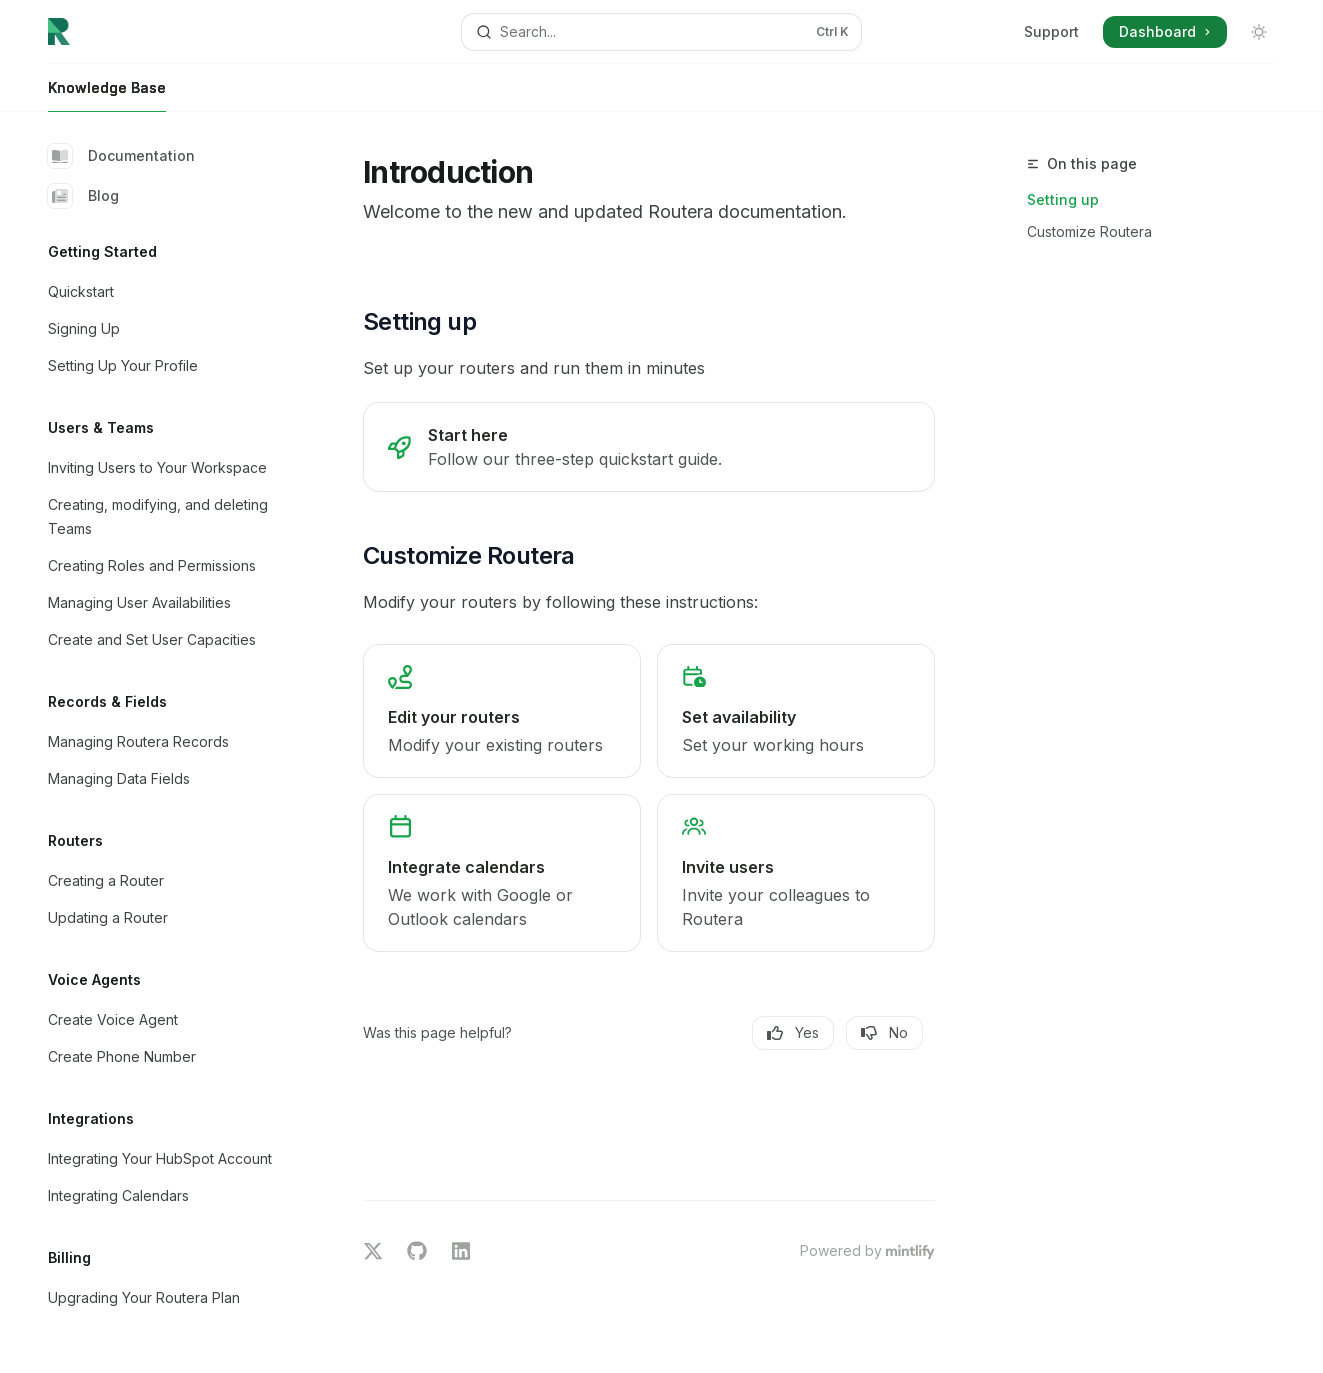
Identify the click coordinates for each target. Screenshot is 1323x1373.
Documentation (121, 156)
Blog (83, 196)
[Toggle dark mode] (1259, 32)
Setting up (1063, 199)
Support (1051, 31)
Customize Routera (1089, 231)
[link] (649, 447)
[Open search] (661, 32)
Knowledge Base (107, 95)
